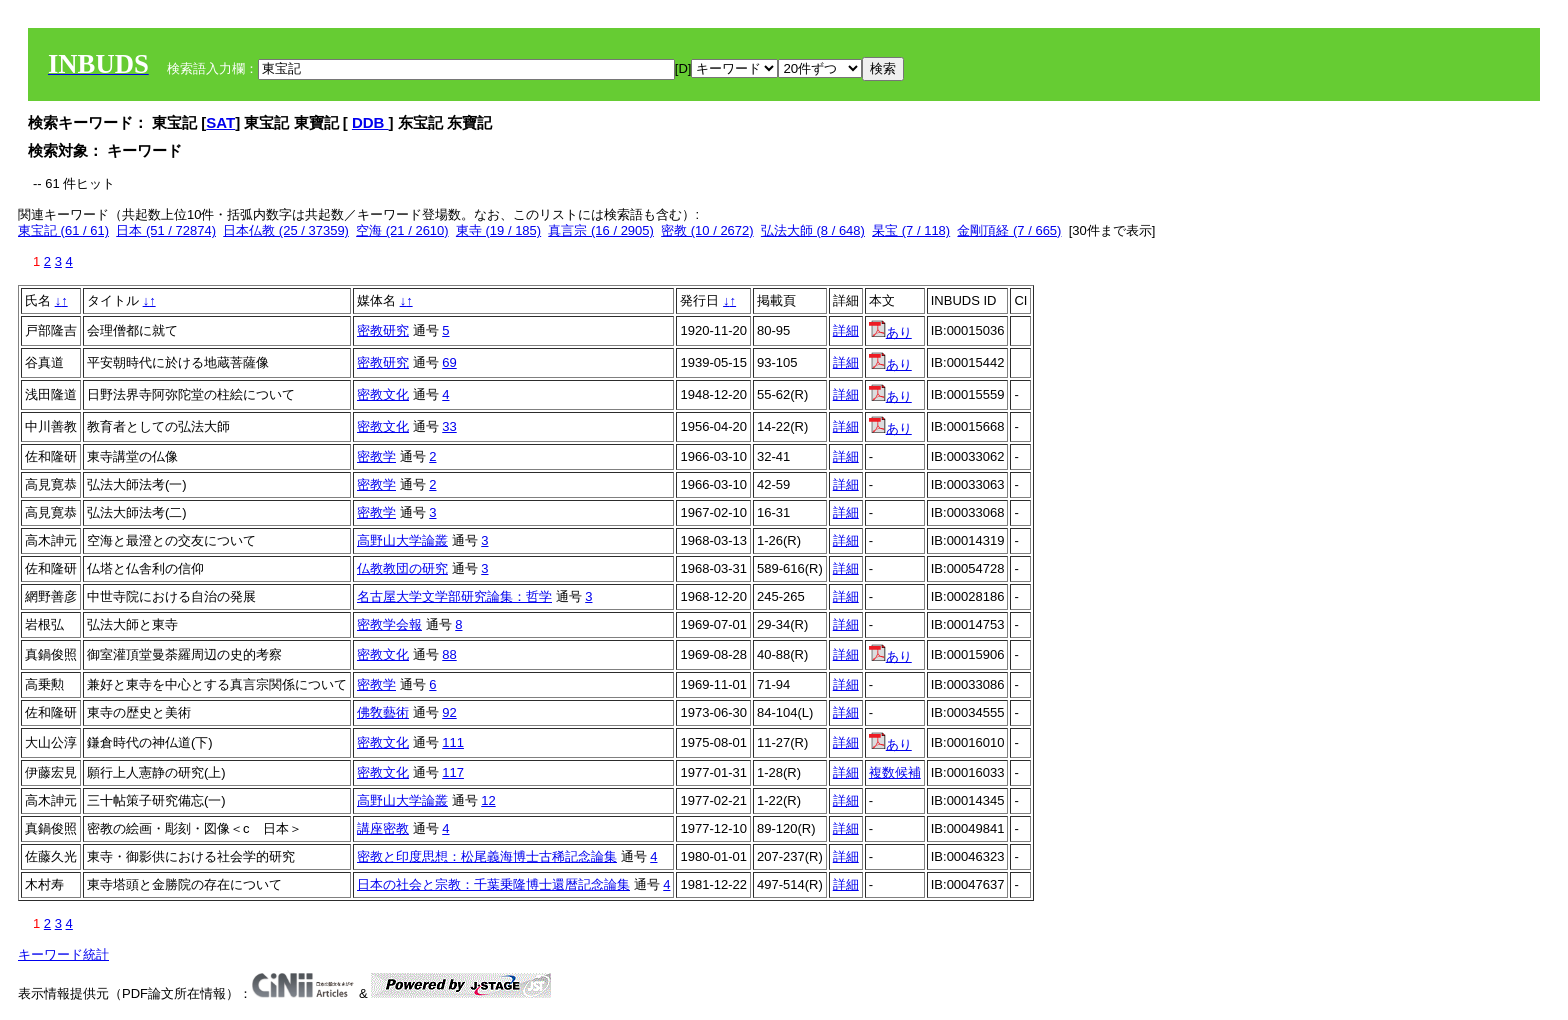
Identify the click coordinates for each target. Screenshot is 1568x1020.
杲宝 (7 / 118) (911, 230)
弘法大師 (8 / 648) (813, 230)
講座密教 (383, 828)
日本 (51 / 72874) (166, 230)
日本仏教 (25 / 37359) (286, 230)
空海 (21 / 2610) (402, 230)
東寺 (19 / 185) (498, 230)
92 (449, 712)
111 (453, 742)
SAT (220, 122)
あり (890, 332)
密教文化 (383, 394)
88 (449, 654)
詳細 (846, 330)
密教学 (376, 456)
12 (488, 800)
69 (449, 362)
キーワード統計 (63, 954)
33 (449, 426)
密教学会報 (389, 624)
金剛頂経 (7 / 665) (1009, 230)
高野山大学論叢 (402, 540)
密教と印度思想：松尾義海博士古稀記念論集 (487, 856)
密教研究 (383, 330)
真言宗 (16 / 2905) (601, 230)
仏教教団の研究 (402, 568)
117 (453, 772)
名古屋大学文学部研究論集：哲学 (454, 596)
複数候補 (895, 772)
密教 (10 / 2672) (707, 230)
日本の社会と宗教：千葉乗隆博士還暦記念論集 (493, 884)
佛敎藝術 (383, 712)
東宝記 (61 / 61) (63, 230)
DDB (370, 122)
